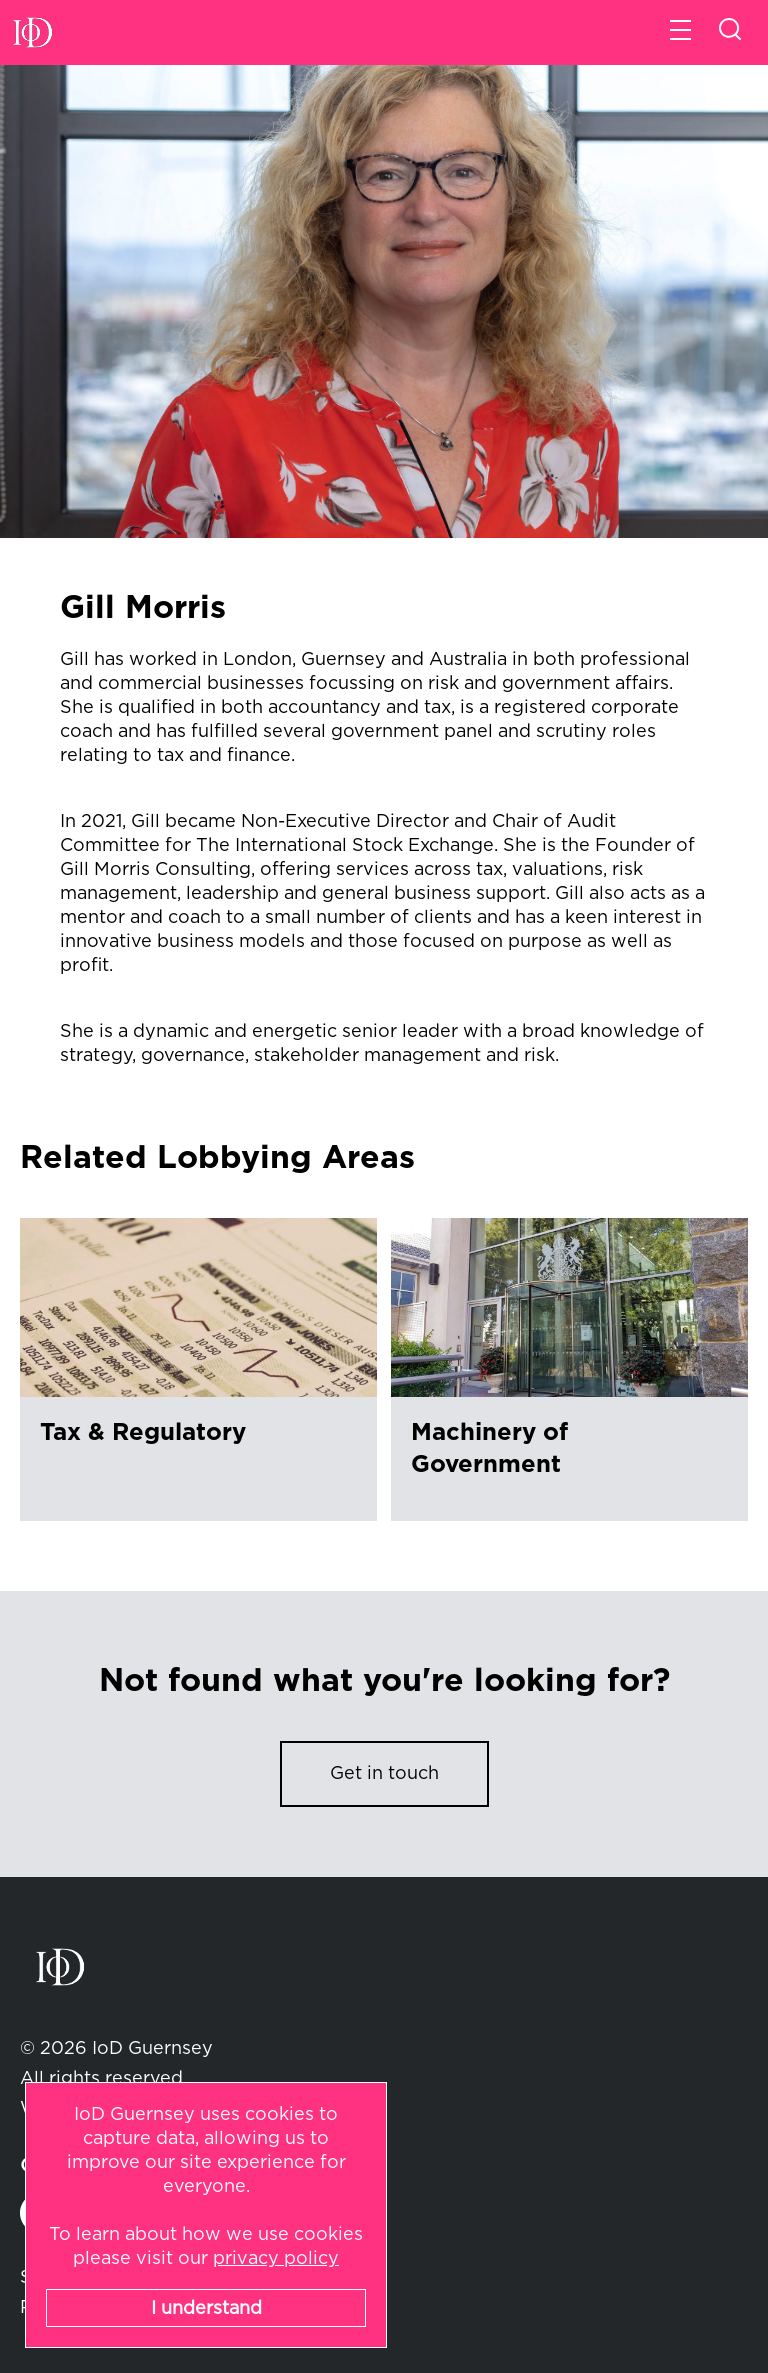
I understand (206, 2309)
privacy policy (276, 2259)
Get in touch (384, 1774)
